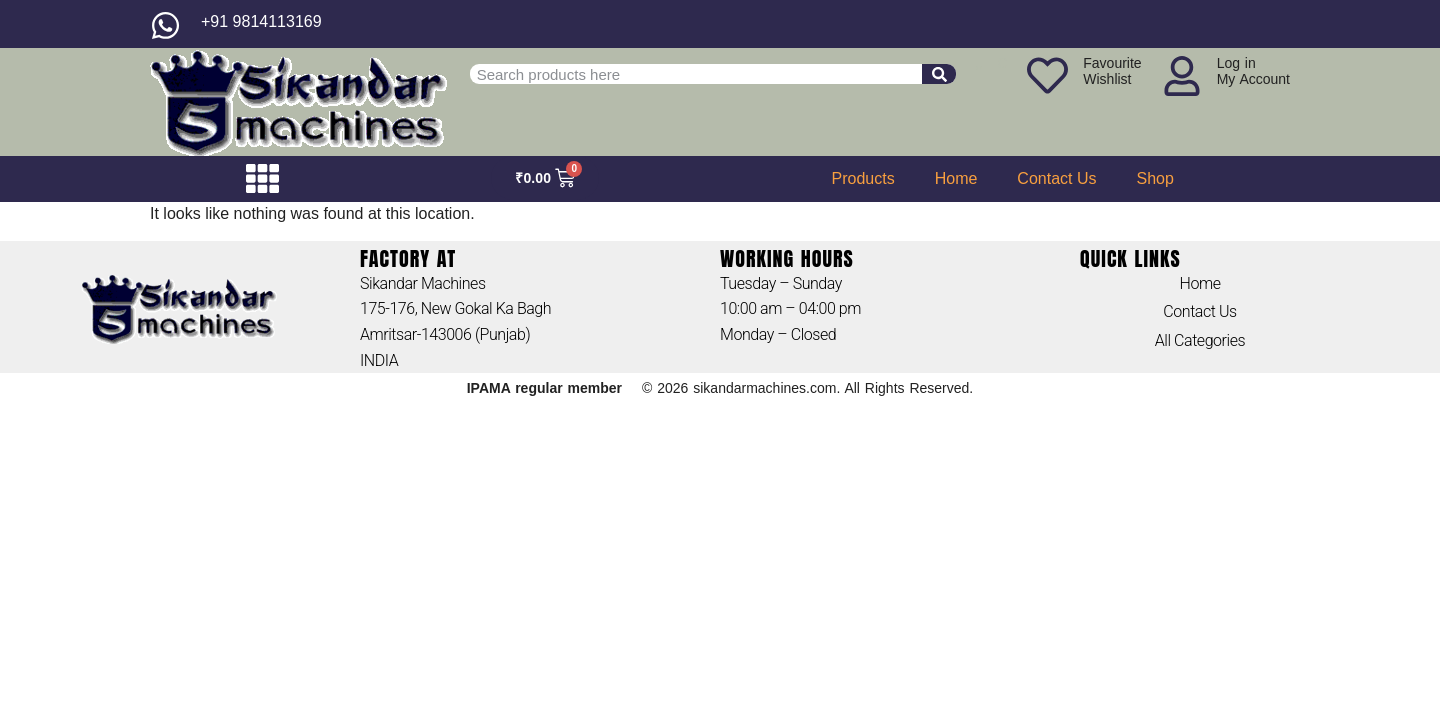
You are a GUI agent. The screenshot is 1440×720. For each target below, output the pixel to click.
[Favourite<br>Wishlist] (1047, 75)
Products (863, 178)
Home (956, 178)
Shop (1155, 178)
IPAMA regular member (544, 388)
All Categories (1200, 340)
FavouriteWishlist (1112, 70)
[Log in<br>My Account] (1182, 76)
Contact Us (1056, 178)
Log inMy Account (1253, 70)
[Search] (939, 74)
